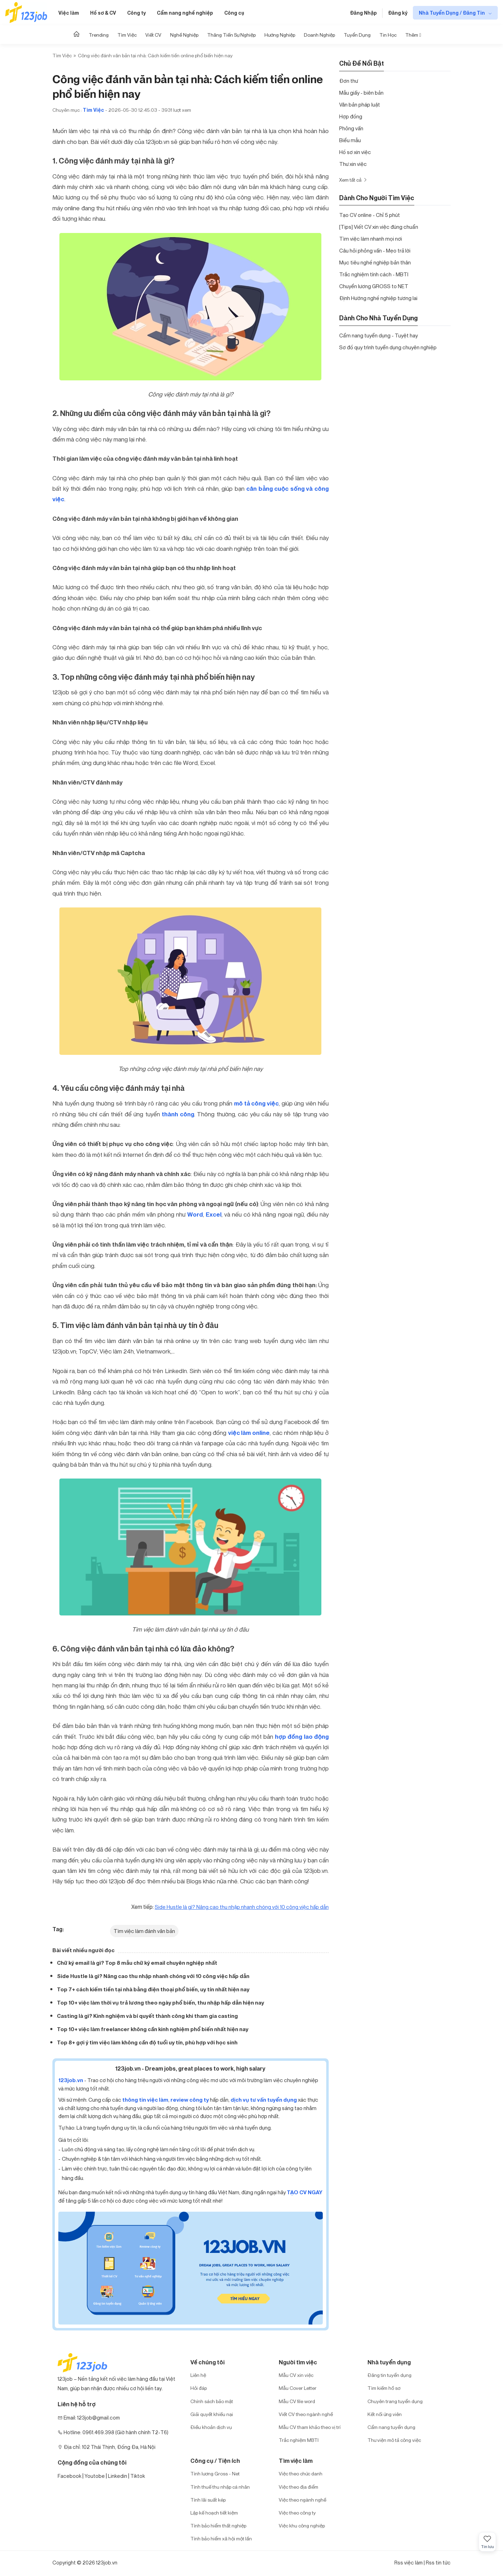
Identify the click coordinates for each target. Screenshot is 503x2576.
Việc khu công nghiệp (302, 2525)
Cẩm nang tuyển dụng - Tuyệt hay (378, 335)
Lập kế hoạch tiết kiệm (214, 2512)
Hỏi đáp (198, 2388)
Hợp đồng (350, 116)
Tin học (387, 34)
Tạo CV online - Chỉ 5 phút (369, 215)
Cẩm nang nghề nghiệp (185, 12)
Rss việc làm (408, 2562)
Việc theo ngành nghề (302, 2499)
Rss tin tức (438, 2562)
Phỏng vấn (351, 128)
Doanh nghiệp (319, 34)
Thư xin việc (353, 164)
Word (195, 1214)
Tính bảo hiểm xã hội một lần (221, 2538)
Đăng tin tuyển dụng (389, 2375)
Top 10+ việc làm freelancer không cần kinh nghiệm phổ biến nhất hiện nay (152, 2029)
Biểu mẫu (350, 140)
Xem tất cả (353, 179)
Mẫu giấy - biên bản (361, 92)
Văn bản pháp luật (359, 104)
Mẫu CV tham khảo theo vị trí (310, 2427)
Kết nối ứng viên (384, 2414)
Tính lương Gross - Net (215, 2473)
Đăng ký (397, 12)
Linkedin (117, 2476)
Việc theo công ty (297, 2512)
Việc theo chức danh (300, 2473)
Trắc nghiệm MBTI (299, 2440)
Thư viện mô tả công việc (394, 2440)
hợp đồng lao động (302, 1736)
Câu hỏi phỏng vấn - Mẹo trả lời (374, 250)
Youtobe (95, 2476)
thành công (178, 1114)
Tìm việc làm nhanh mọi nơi (370, 238)
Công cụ (234, 12)
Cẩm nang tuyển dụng (391, 2427)
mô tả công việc (256, 1103)
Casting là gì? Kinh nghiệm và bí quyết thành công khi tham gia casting (147, 2016)
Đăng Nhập (363, 12)
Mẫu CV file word (297, 2401)
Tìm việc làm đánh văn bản (144, 1931)
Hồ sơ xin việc (355, 152)
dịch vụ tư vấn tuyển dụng (264, 2100)
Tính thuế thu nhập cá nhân (220, 2486)
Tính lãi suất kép (208, 2499)
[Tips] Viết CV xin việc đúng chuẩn (378, 227)
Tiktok (137, 2476)
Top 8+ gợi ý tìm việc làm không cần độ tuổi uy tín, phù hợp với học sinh (147, 2042)
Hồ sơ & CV (103, 12)
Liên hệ (198, 2375)
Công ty (136, 12)
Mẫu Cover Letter (297, 2388)
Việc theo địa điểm (298, 2486)
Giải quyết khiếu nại (211, 2414)
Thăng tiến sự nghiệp (231, 34)
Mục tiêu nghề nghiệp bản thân (375, 262)
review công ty (189, 2100)
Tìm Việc (127, 34)
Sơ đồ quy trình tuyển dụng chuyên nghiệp (388, 347)
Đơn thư (348, 81)
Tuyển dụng (357, 34)
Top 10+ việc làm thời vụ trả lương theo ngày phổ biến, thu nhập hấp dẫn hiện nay (160, 2003)
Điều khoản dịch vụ (211, 2427)
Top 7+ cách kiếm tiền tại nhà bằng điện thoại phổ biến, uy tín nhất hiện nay (153, 1989)
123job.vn (70, 2080)
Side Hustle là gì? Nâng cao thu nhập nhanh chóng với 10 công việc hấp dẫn (153, 1976)
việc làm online (249, 1432)
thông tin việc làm (145, 2100)
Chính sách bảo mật (211, 2401)
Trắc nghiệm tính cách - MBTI (373, 274)
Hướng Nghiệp (279, 34)
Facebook (69, 2476)
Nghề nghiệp (184, 34)
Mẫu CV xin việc (296, 2375)
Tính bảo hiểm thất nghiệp (218, 2525)
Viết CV (153, 34)
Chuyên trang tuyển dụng (395, 2401)
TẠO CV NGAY (304, 2192)
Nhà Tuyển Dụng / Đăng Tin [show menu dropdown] (452, 12)
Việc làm (68, 12)
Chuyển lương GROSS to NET (373, 286)
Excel (213, 1214)
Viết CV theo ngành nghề (306, 2414)
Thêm (413, 34)
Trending (99, 34)
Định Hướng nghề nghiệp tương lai (378, 298)
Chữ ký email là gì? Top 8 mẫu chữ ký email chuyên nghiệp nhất (137, 1963)
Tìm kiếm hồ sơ (383, 2388)
